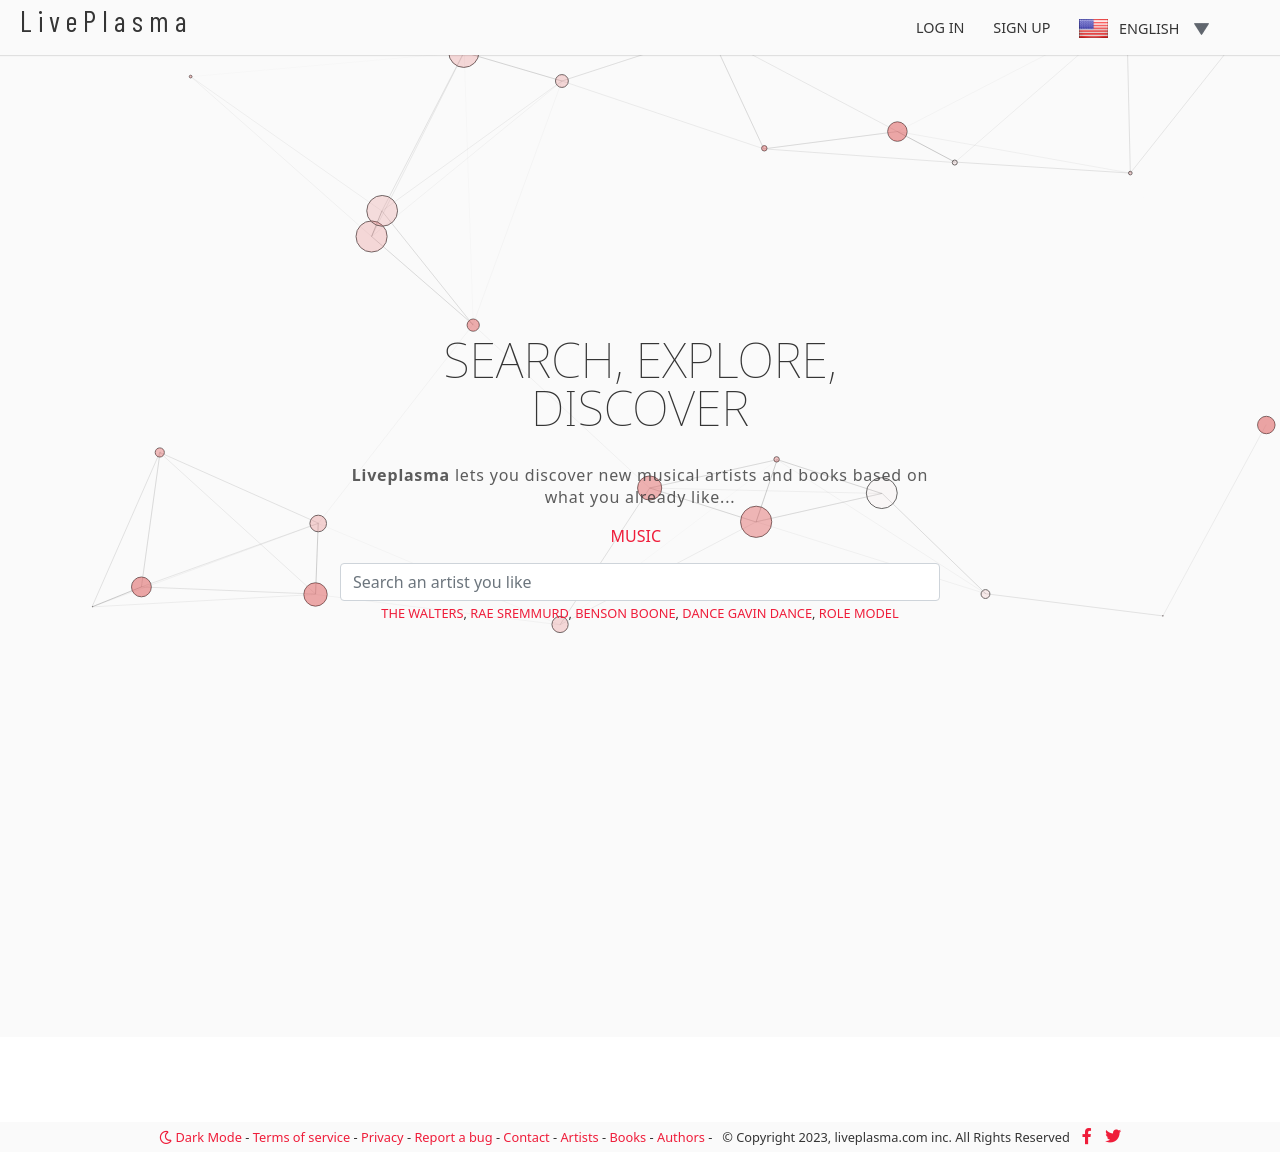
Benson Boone (625, 613)
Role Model (859, 613)
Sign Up (1021, 27)
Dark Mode (200, 1137)
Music (636, 536)
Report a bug (453, 1137)
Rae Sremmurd (519, 613)
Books (627, 1137)
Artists (579, 1137)
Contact (526, 1137)
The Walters (422, 613)
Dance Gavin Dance (747, 613)
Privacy (382, 1137)
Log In (940, 27)
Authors (681, 1137)
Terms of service (301, 1137)
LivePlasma (106, 20)
